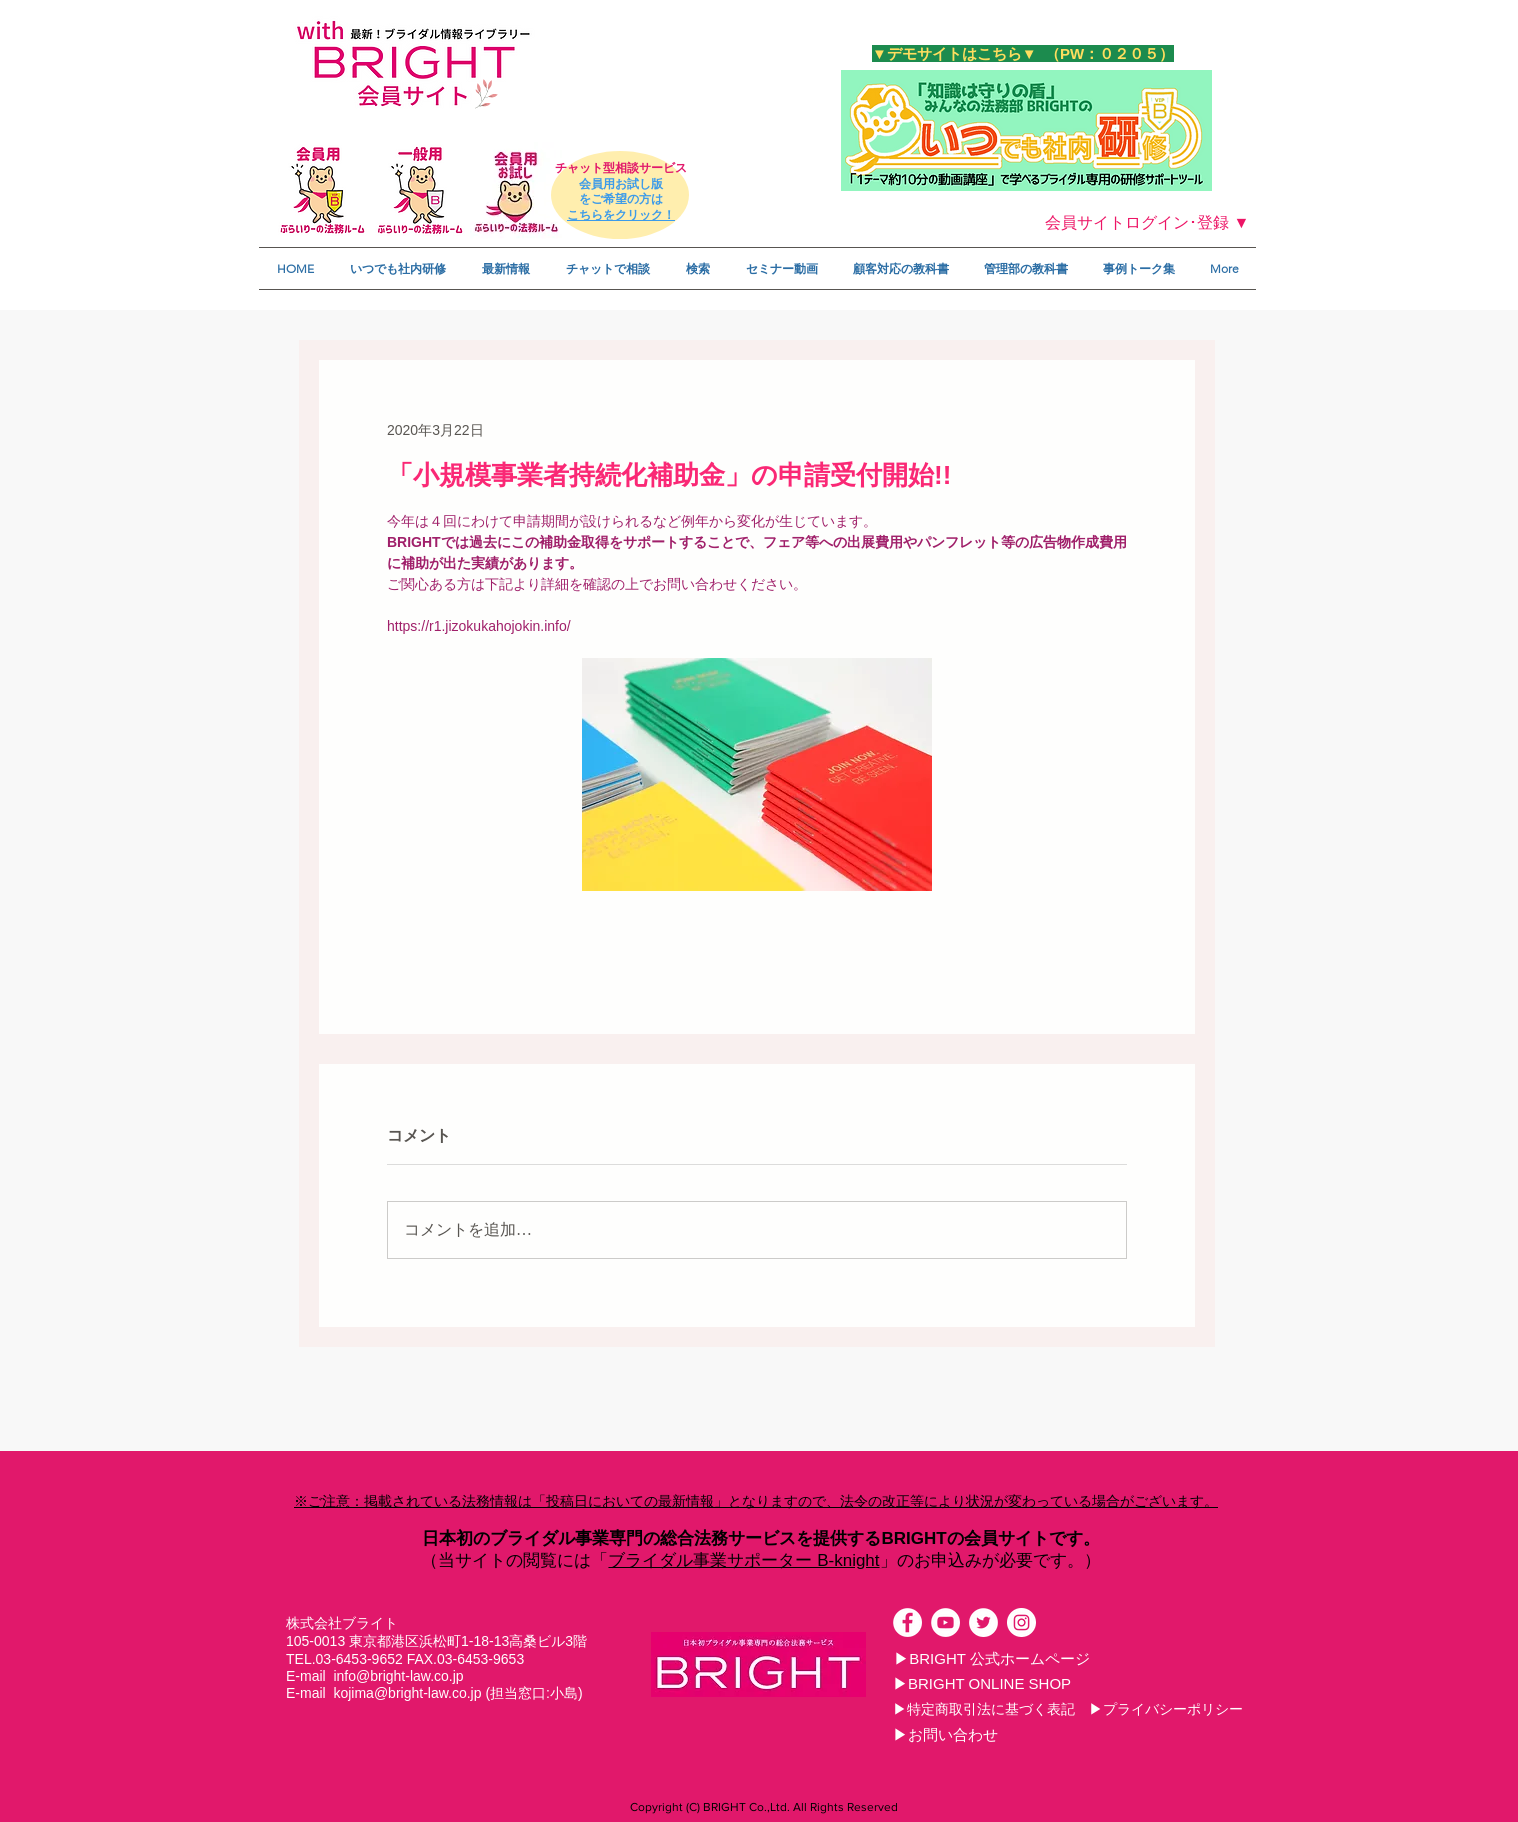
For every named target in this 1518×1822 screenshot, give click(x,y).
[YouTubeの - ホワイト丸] (945, 1622)
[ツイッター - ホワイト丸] (983, 1622)
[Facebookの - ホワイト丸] (907, 1622)
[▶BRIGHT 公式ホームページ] (992, 1658)
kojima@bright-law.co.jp (407, 1693)
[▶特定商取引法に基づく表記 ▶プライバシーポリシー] (1068, 1709)
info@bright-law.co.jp (398, 1676)
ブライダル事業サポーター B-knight (743, 1560)
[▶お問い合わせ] (945, 1734)
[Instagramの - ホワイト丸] (1021, 1622)
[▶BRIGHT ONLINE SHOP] (982, 1683)
